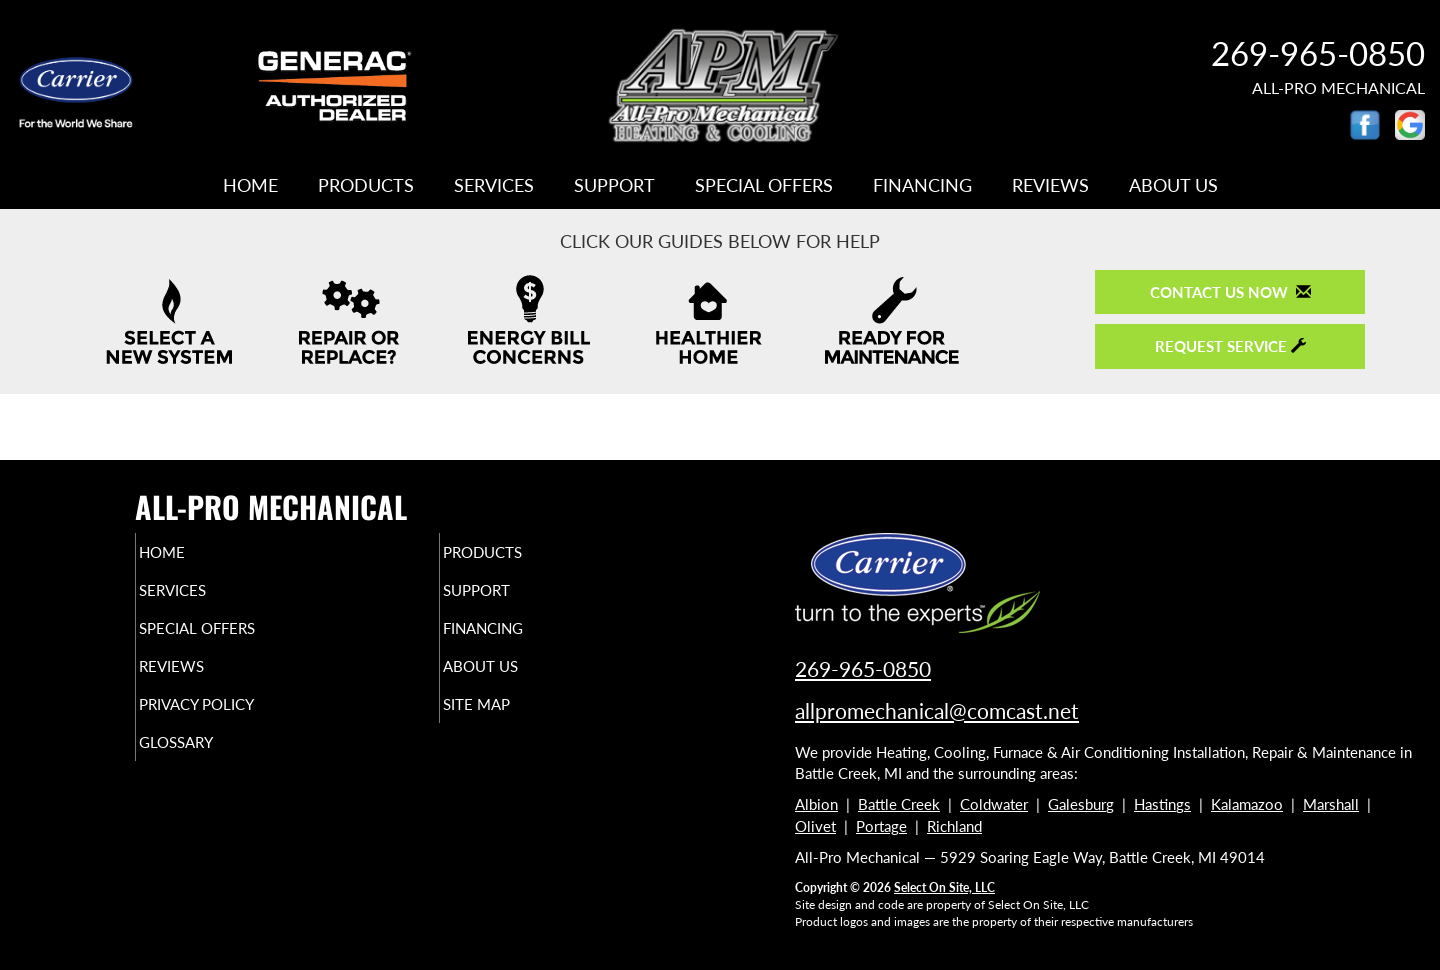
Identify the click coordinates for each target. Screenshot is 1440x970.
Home (250, 185)
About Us (1173, 185)
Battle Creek (899, 804)
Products (366, 185)
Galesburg (1081, 804)
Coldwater (994, 804)
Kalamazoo (1247, 804)
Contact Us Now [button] (1230, 292)
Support (614, 185)
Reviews (1050, 185)
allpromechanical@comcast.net (937, 710)
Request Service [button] (1230, 346)
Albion (816, 804)
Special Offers (764, 185)
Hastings (1162, 804)
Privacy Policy (235, 722)
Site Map (510, 722)
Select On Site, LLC (944, 887)
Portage (881, 826)
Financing (922, 185)
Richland (954, 826)
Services (494, 185)
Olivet (815, 826)
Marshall (1331, 804)
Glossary (210, 764)
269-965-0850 (1318, 53)
